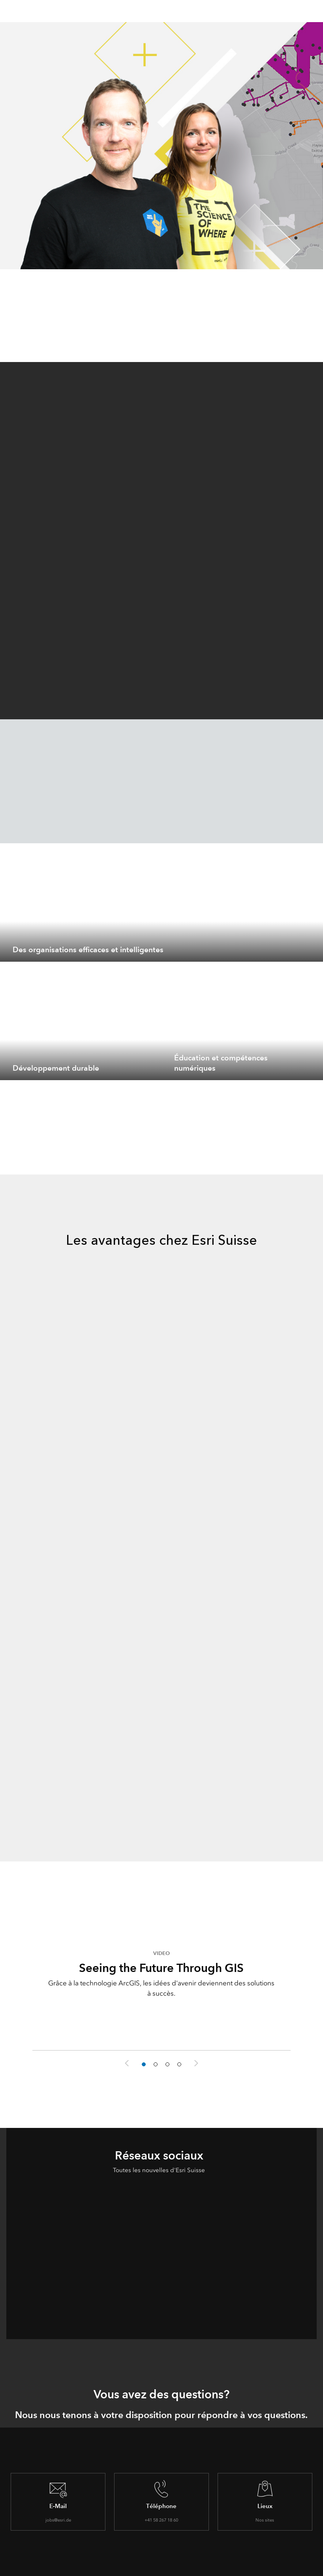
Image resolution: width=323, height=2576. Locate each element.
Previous (127, 2063)
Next (196, 2063)
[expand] (311, 950)
